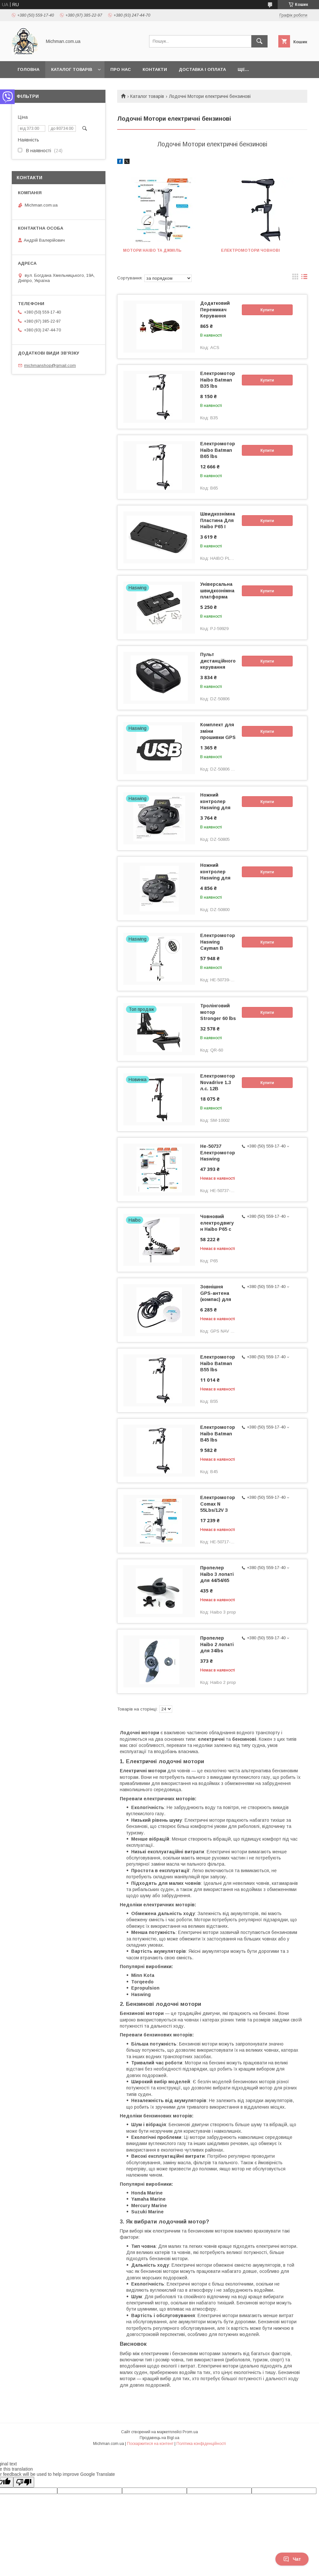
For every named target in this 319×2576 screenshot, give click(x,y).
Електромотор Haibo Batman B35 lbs (217, 379)
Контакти (155, 69)
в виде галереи (295, 278)
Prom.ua (190, 2432)
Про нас (120, 69)
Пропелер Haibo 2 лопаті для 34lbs (217, 1644)
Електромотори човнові (250, 250)
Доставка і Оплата (202, 69)
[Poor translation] (23, 2482)
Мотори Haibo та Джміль (152, 250)
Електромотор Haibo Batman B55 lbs (217, 1363)
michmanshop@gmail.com (50, 365)
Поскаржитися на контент (150, 2443)
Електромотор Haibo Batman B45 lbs (217, 1433)
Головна (28, 69)
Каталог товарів (71, 69)
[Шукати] (259, 41)
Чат (292, 2559)
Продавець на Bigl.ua (159, 2437)
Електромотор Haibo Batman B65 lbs (217, 450)
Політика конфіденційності (201, 2443)
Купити (267, 310)
